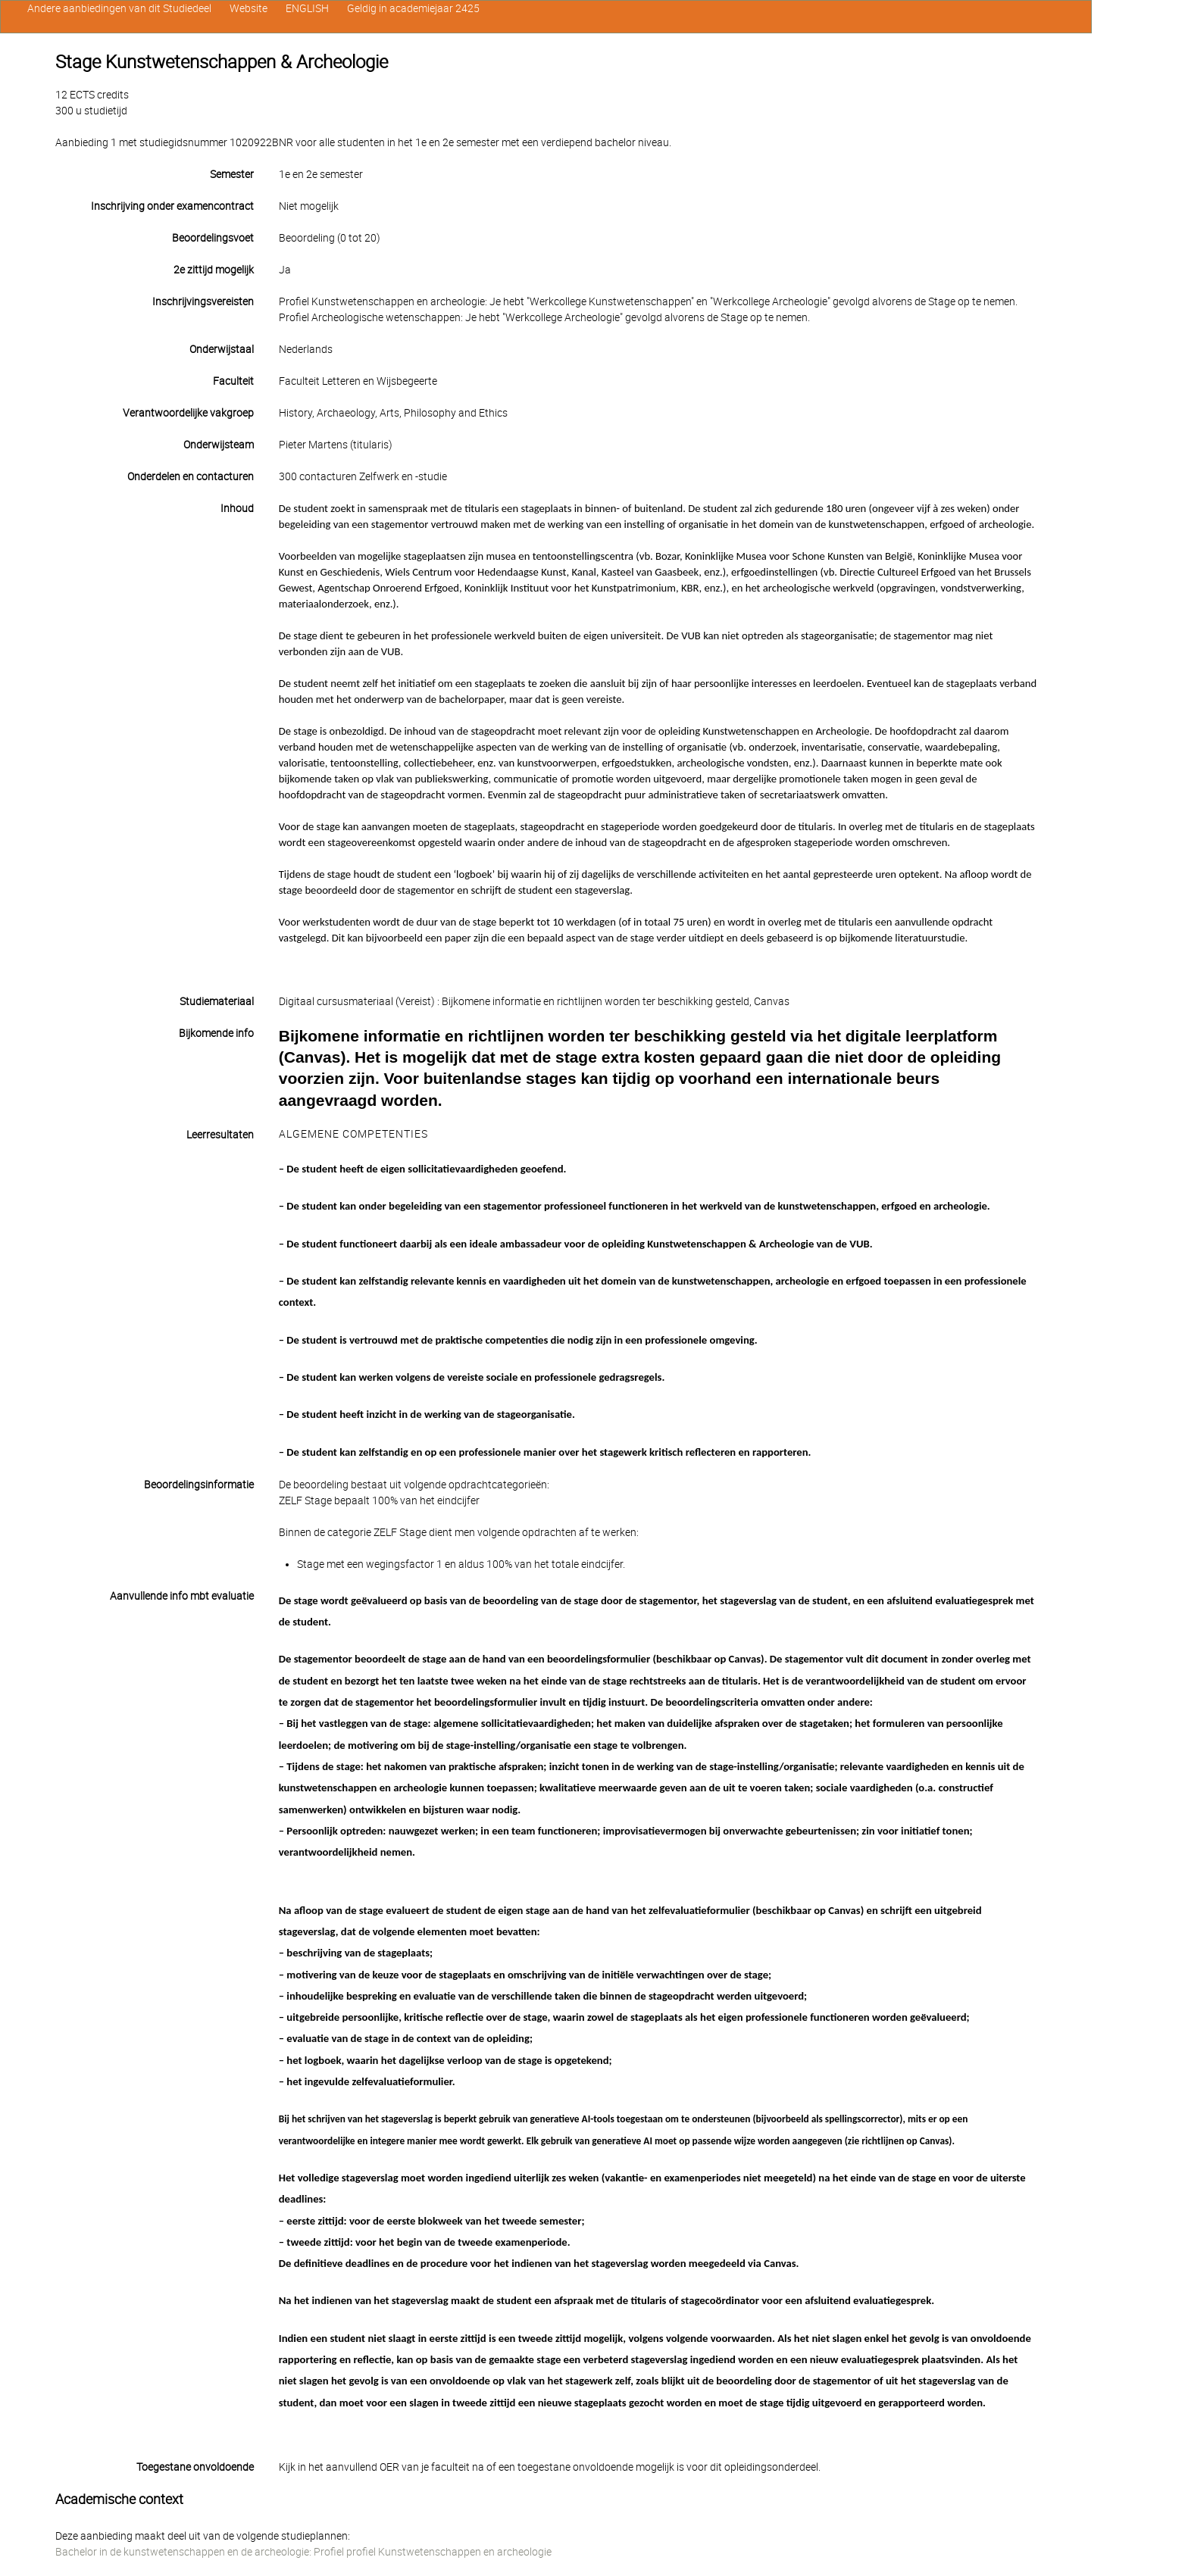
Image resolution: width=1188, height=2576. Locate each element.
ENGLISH (307, 8)
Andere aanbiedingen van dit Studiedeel (119, 8)
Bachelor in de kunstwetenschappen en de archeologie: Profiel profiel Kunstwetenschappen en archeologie (303, 2552)
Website (248, 8)
